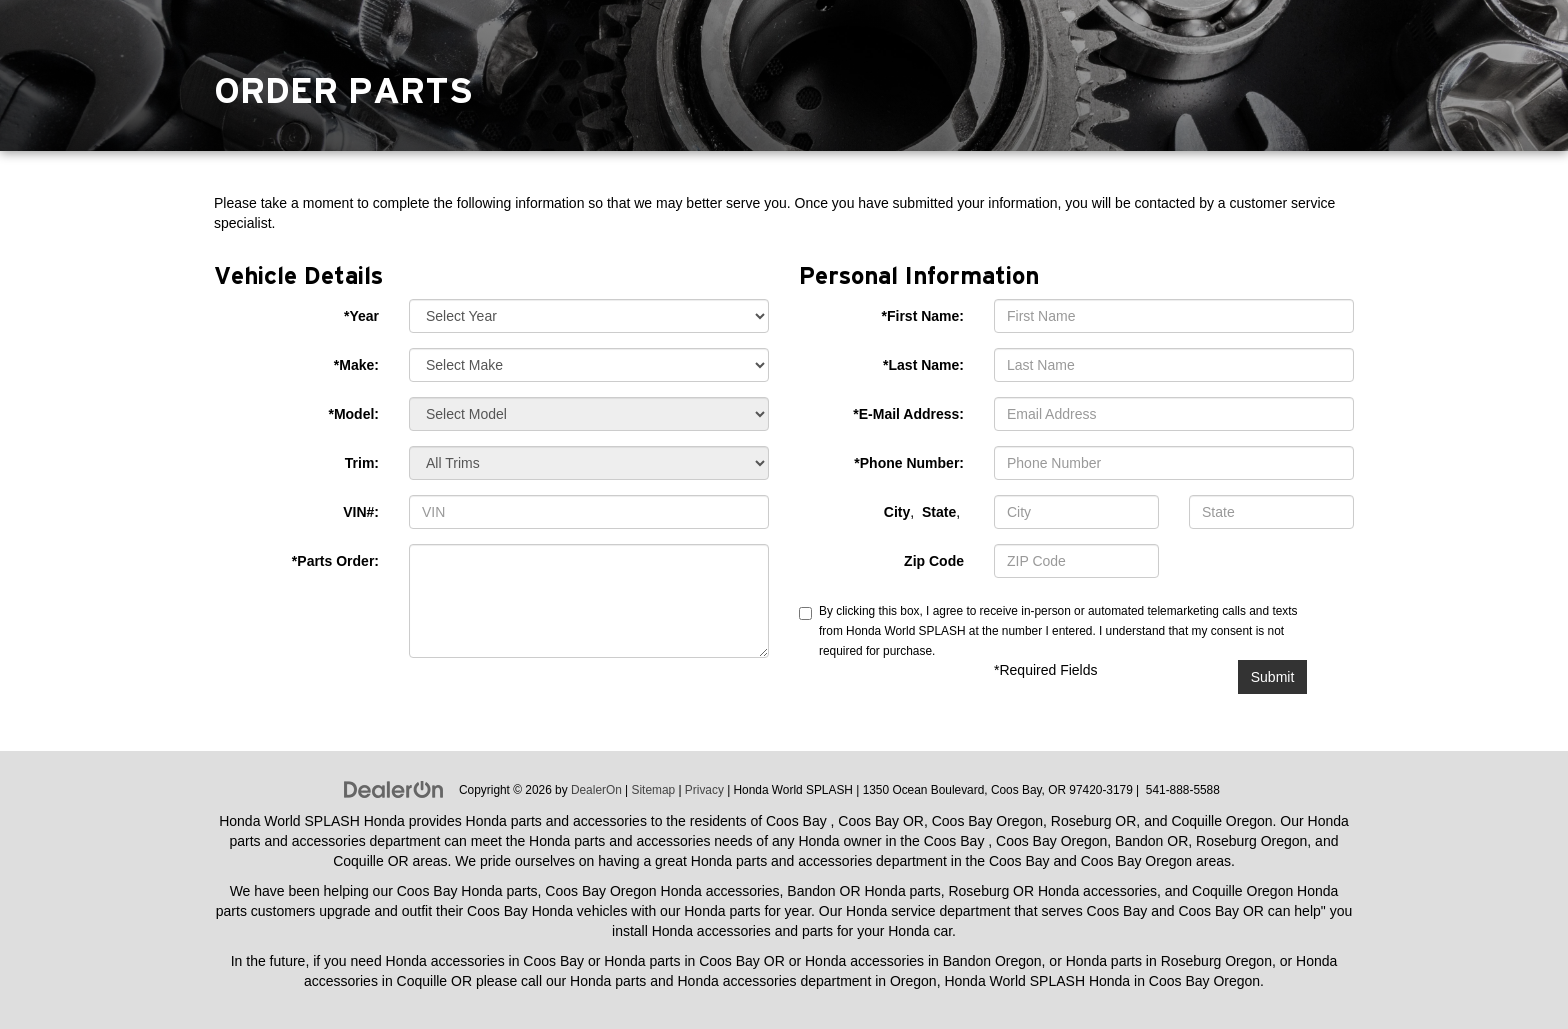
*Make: (356, 365)
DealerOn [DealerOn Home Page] (596, 790)
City (897, 512)
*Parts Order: (335, 561)
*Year (361, 316)
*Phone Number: (909, 463)
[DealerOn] (394, 789)
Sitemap (654, 790)
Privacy (704, 790)
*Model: (353, 414)
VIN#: (361, 512)
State (939, 512)
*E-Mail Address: (908, 414)
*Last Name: (923, 365)
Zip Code (934, 561)
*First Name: (923, 316)
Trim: (362, 463)
